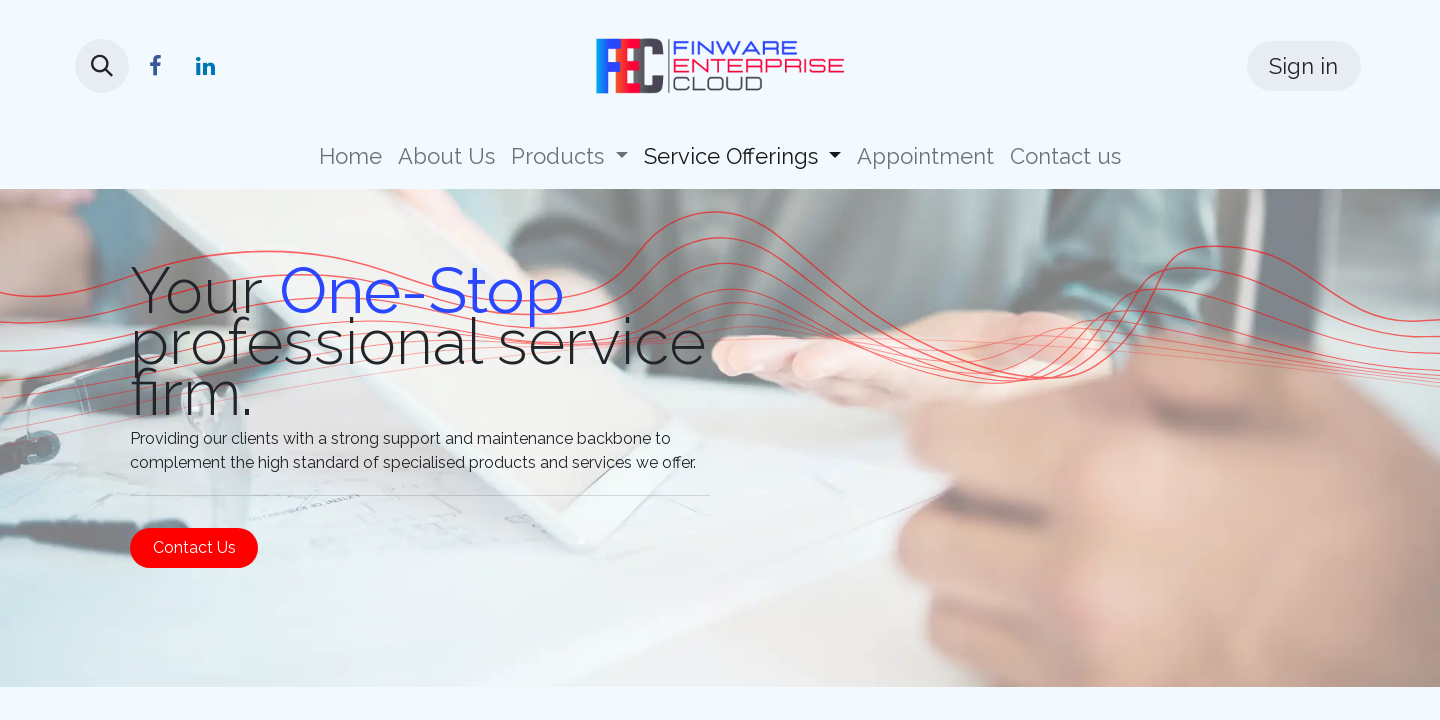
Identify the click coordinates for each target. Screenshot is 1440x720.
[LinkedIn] (205, 66)
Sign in (1303, 66)
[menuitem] (350, 156)
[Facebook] (155, 66)
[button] (102, 66)
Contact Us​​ (194, 547)
